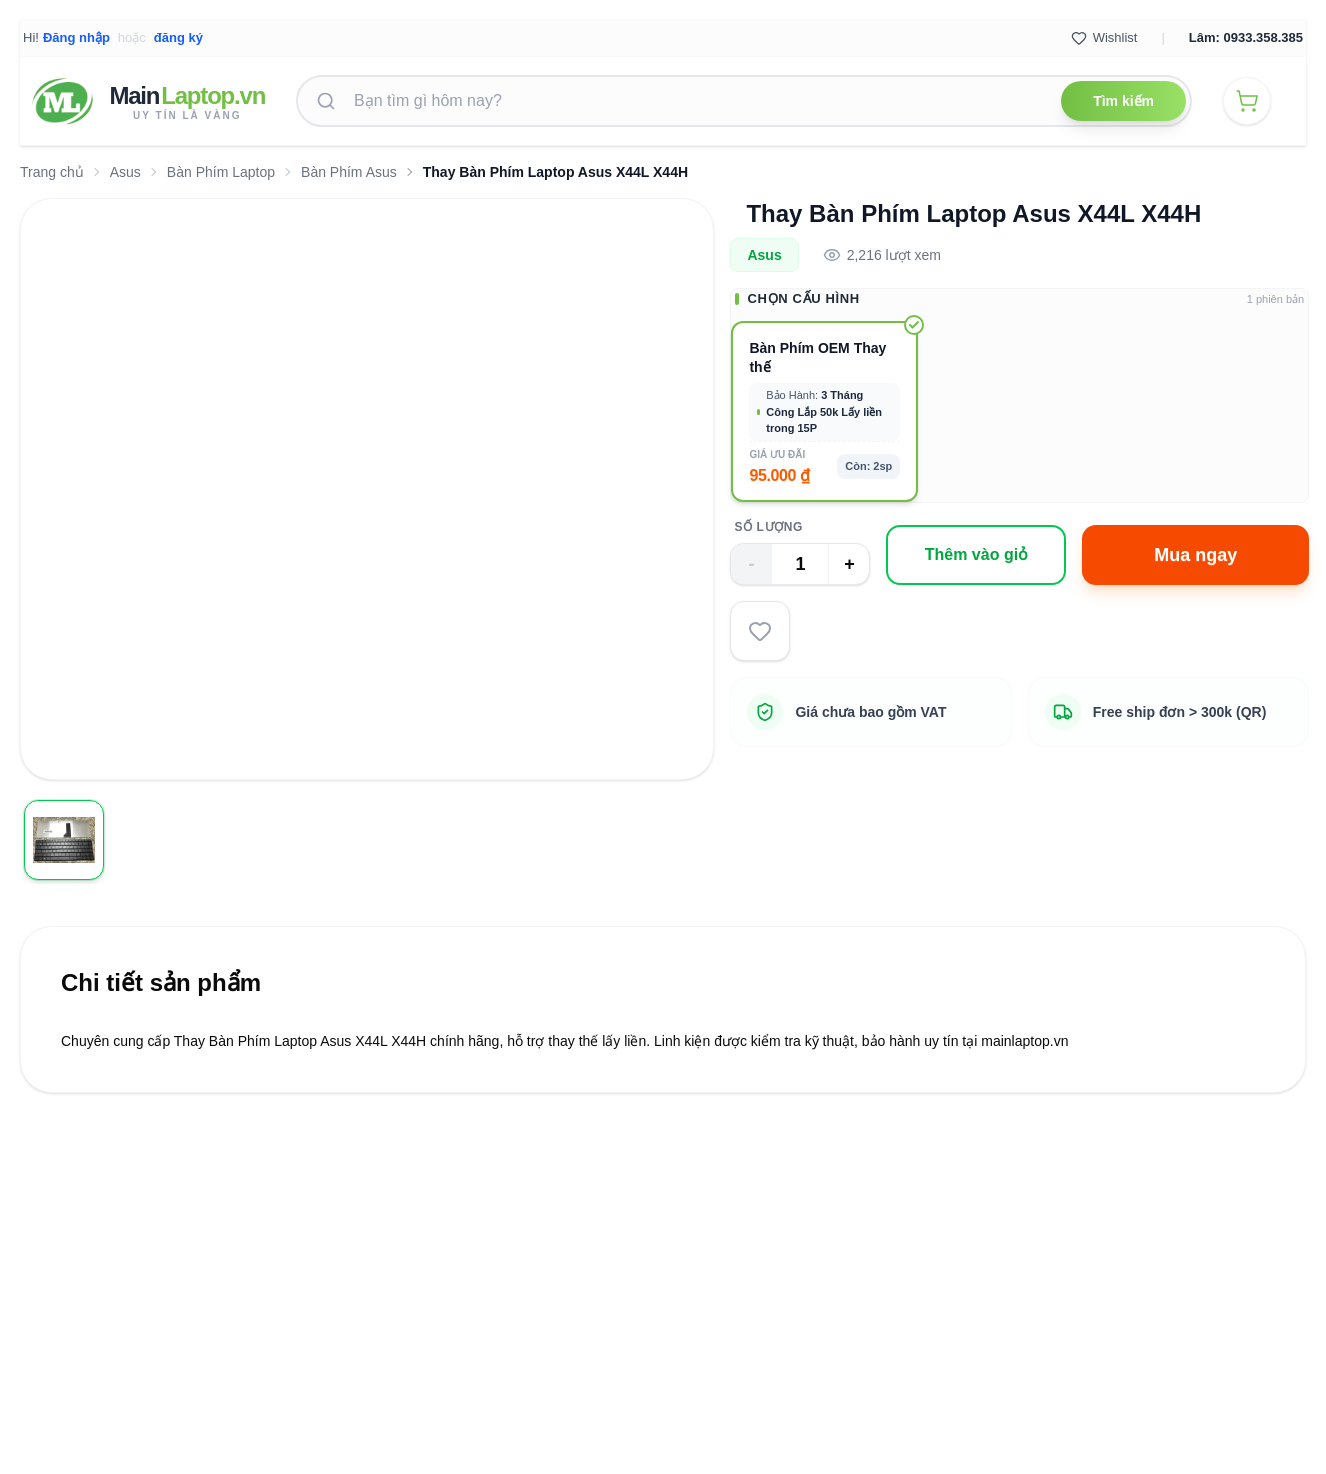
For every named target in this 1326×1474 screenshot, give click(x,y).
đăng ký (178, 37)
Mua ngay (1195, 555)
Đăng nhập (76, 37)
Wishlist (1104, 38)
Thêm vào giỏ (976, 554)
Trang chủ (52, 172)
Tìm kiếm (1123, 101)
